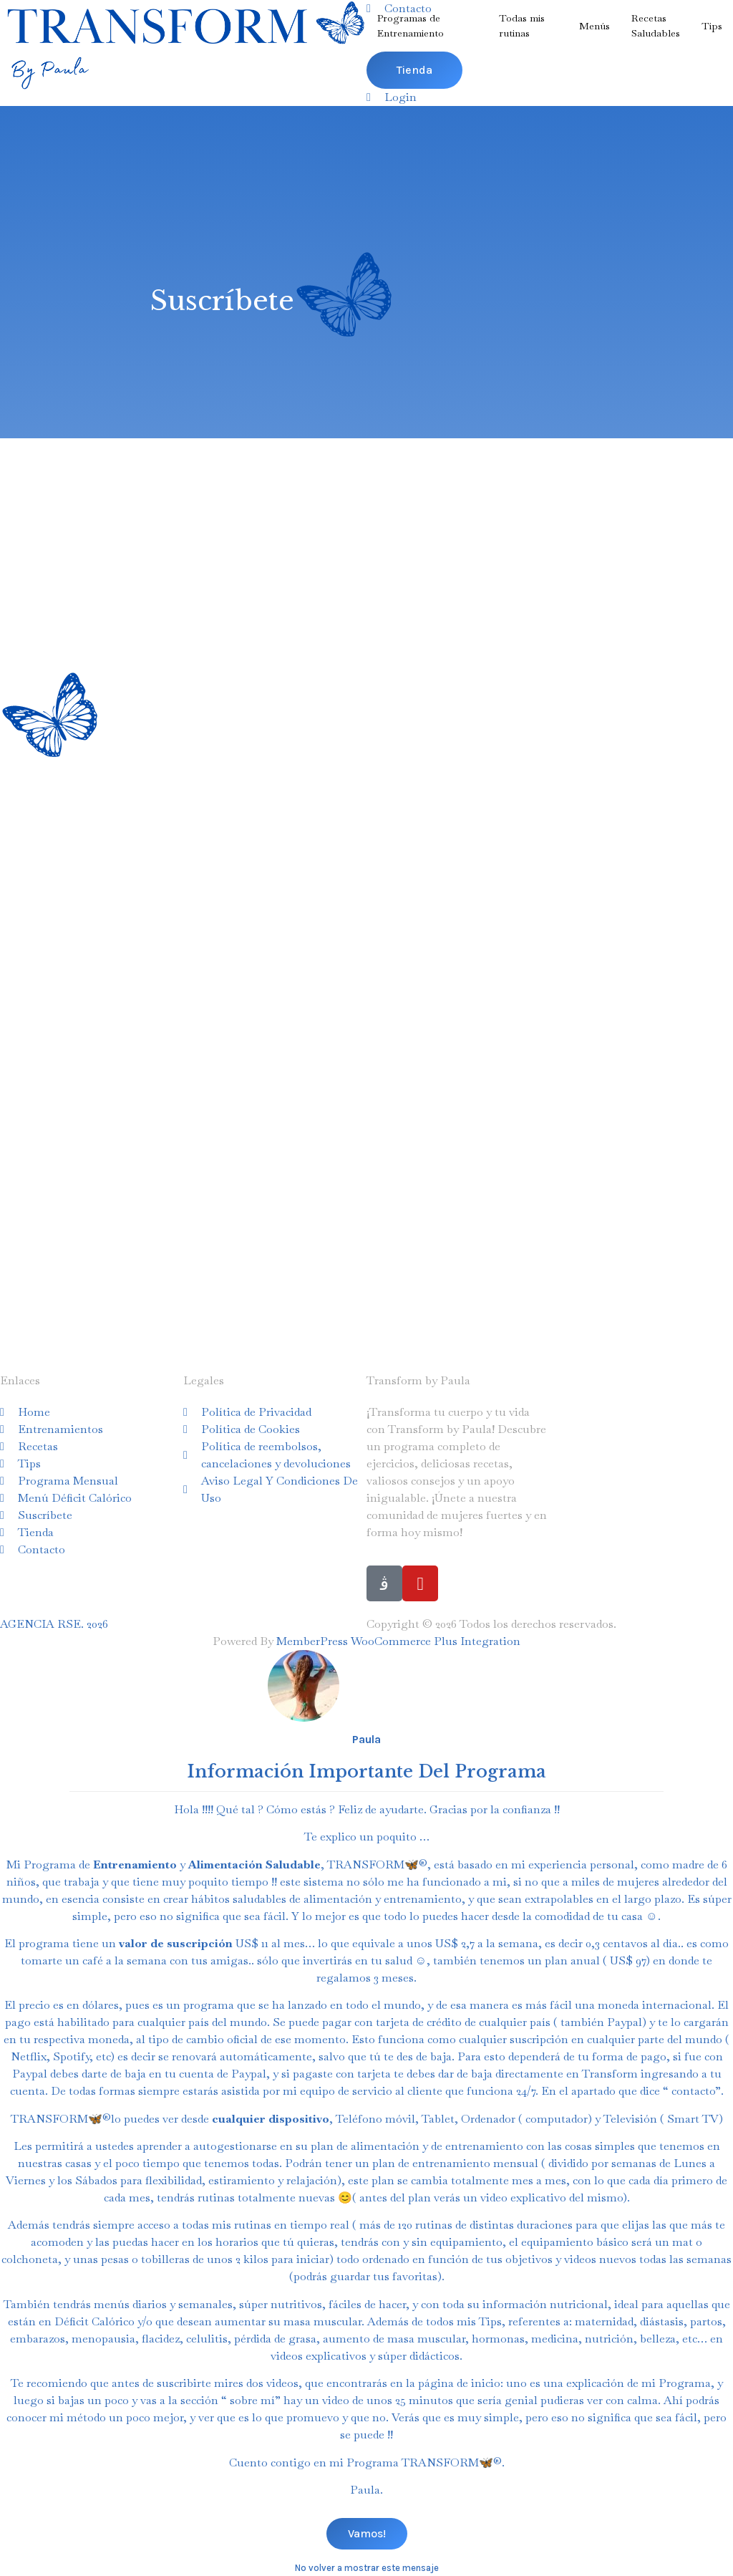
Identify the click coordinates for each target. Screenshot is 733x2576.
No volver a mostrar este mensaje (367, 2567)
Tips (712, 25)
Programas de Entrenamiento (410, 25)
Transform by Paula (418, 1380)
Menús (594, 25)
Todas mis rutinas (522, 25)
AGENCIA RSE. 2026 (54, 1623)
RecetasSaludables (655, 25)
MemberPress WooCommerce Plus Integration (398, 1641)
